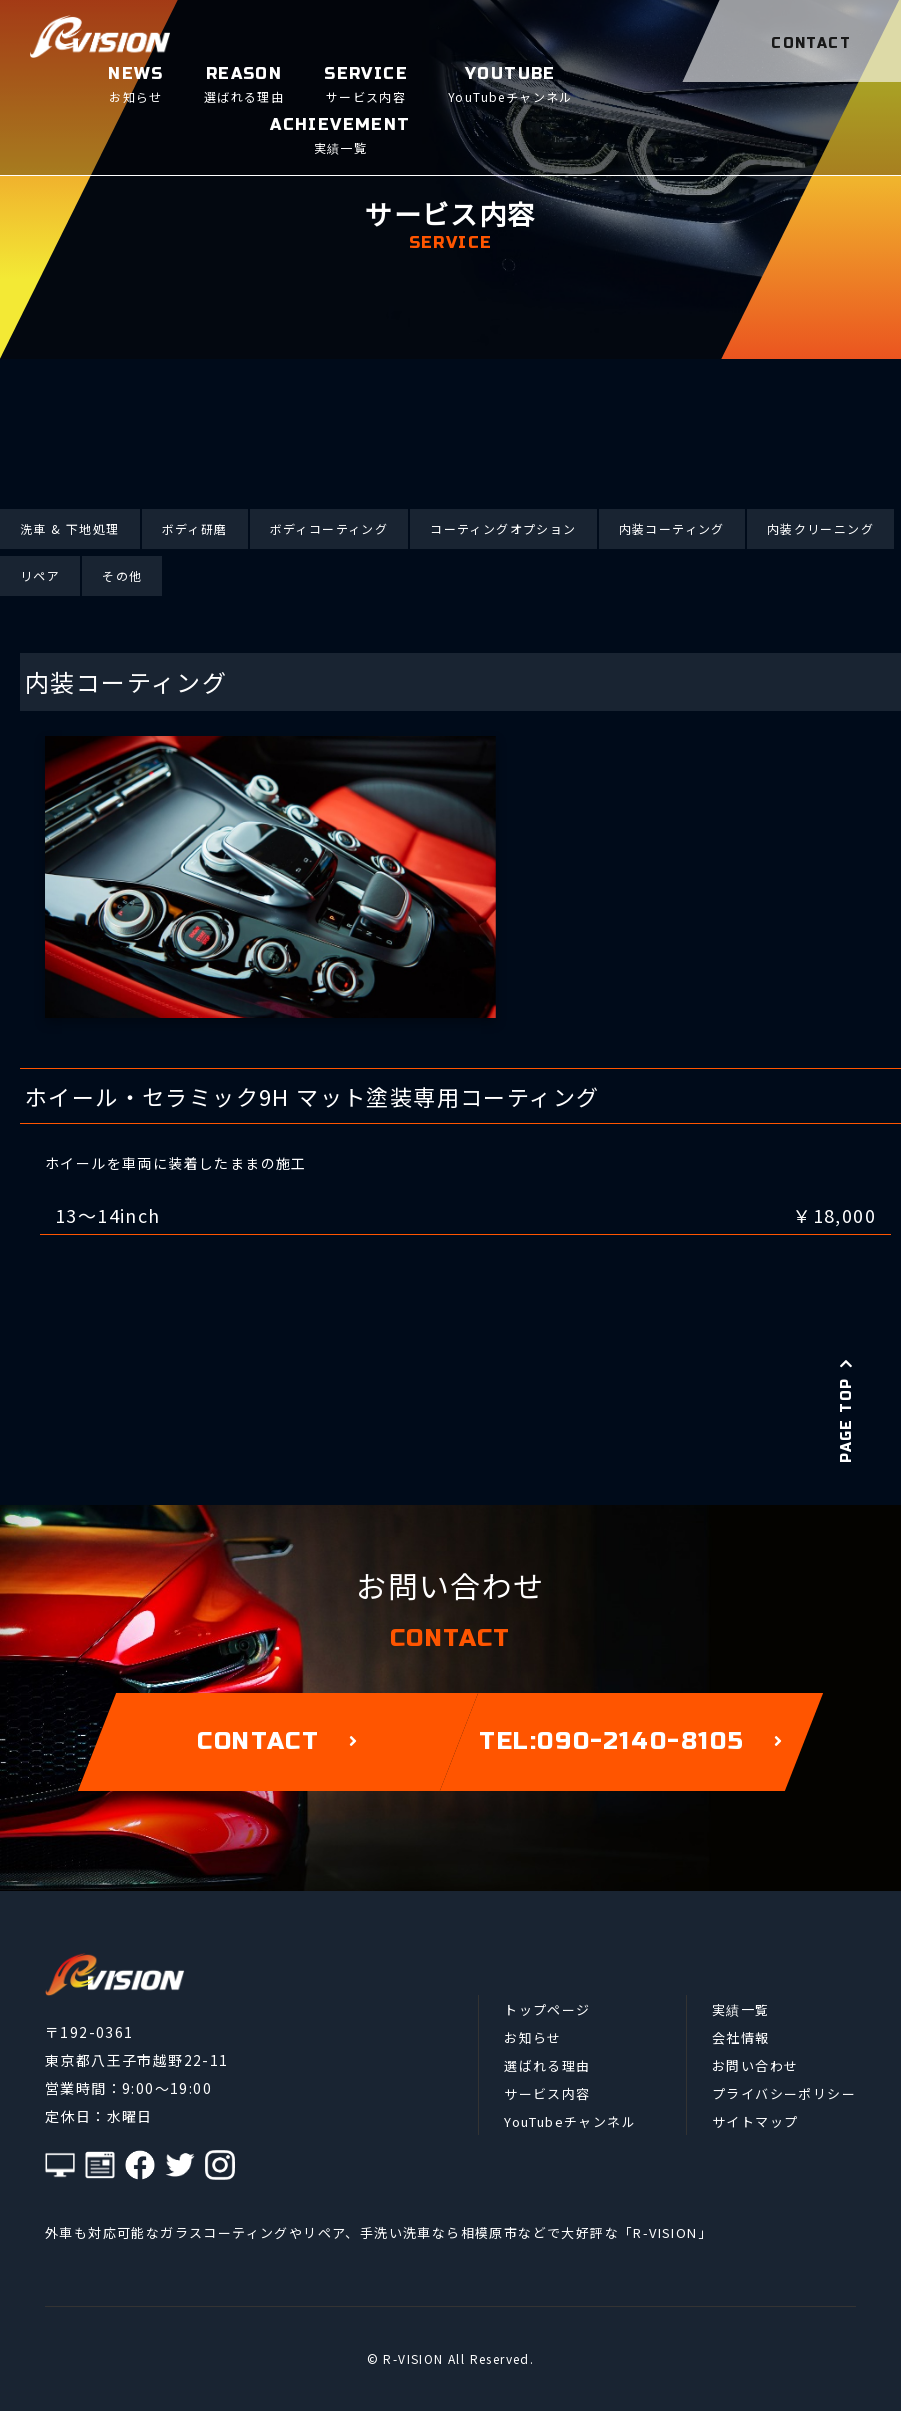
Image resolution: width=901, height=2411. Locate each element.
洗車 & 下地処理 (70, 528)
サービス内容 (547, 2093)
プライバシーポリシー (784, 2093)
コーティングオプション (503, 528)
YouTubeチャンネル (570, 2121)
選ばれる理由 (547, 2065)
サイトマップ (755, 2121)
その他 (122, 575)
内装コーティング (672, 528)
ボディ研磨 (195, 528)
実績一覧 (741, 2009)
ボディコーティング (329, 528)
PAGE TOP (846, 1410)
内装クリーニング (820, 528)
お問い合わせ (755, 2065)
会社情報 (741, 2037)
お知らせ (533, 2037)
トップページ (547, 2009)
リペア (40, 575)
